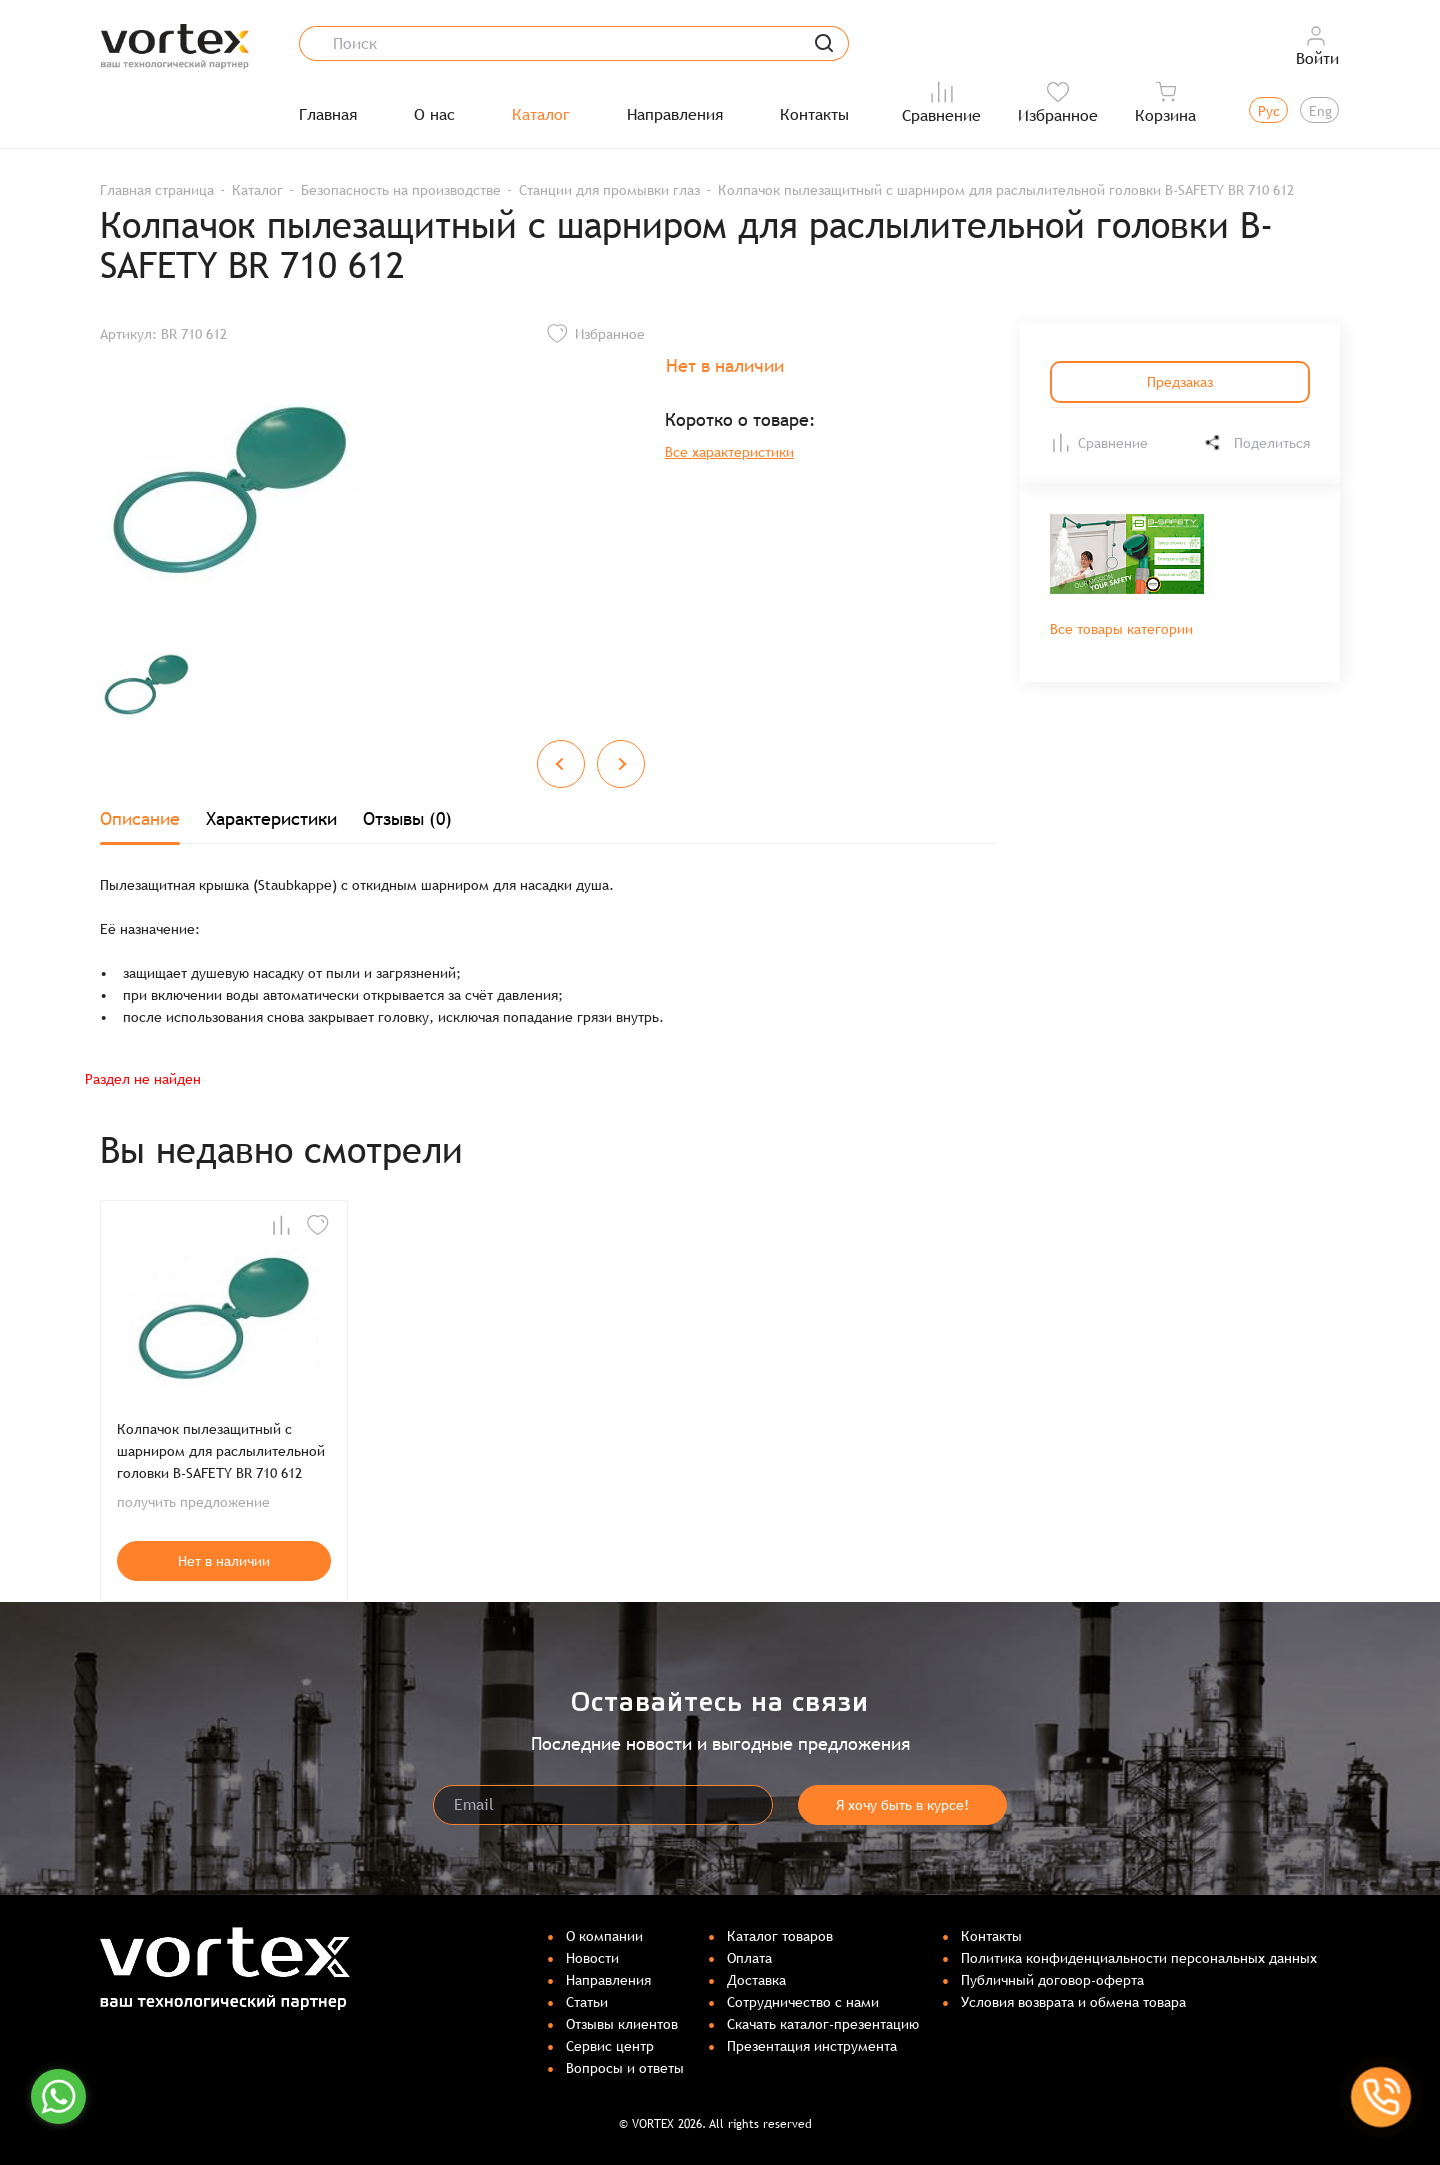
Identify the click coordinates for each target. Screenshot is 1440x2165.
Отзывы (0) (407, 818)
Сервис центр (610, 2046)
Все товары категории (1121, 629)
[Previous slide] (561, 764)
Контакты (814, 115)
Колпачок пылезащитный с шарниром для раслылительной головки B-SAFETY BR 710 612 (221, 1451)
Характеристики (271, 818)
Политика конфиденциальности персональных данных (1139, 1958)
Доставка (756, 1980)
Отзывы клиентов (622, 2024)
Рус (1269, 111)
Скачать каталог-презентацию (823, 2024)
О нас (434, 115)
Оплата (749, 1958)
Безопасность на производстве (401, 190)
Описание (140, 818)
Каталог (541, 115)
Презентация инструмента (812, 2046)
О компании (604, 1936)
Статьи (587, 2002)
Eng (1320, 111)
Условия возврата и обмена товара (1073, 2002)
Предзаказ (1180, 382)
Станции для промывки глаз (609, 190)
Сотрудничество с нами (803, 2002)
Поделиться (1256, 442)
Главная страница (157, 190)
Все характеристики (729, 452)
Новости (592, 1958)
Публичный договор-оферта (1052, 1980)
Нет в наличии (224, 1561)
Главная (328, 115)
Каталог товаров (780, 1936)
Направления (675, 115)
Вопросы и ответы (625, 2068)
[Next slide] (621, 764)
